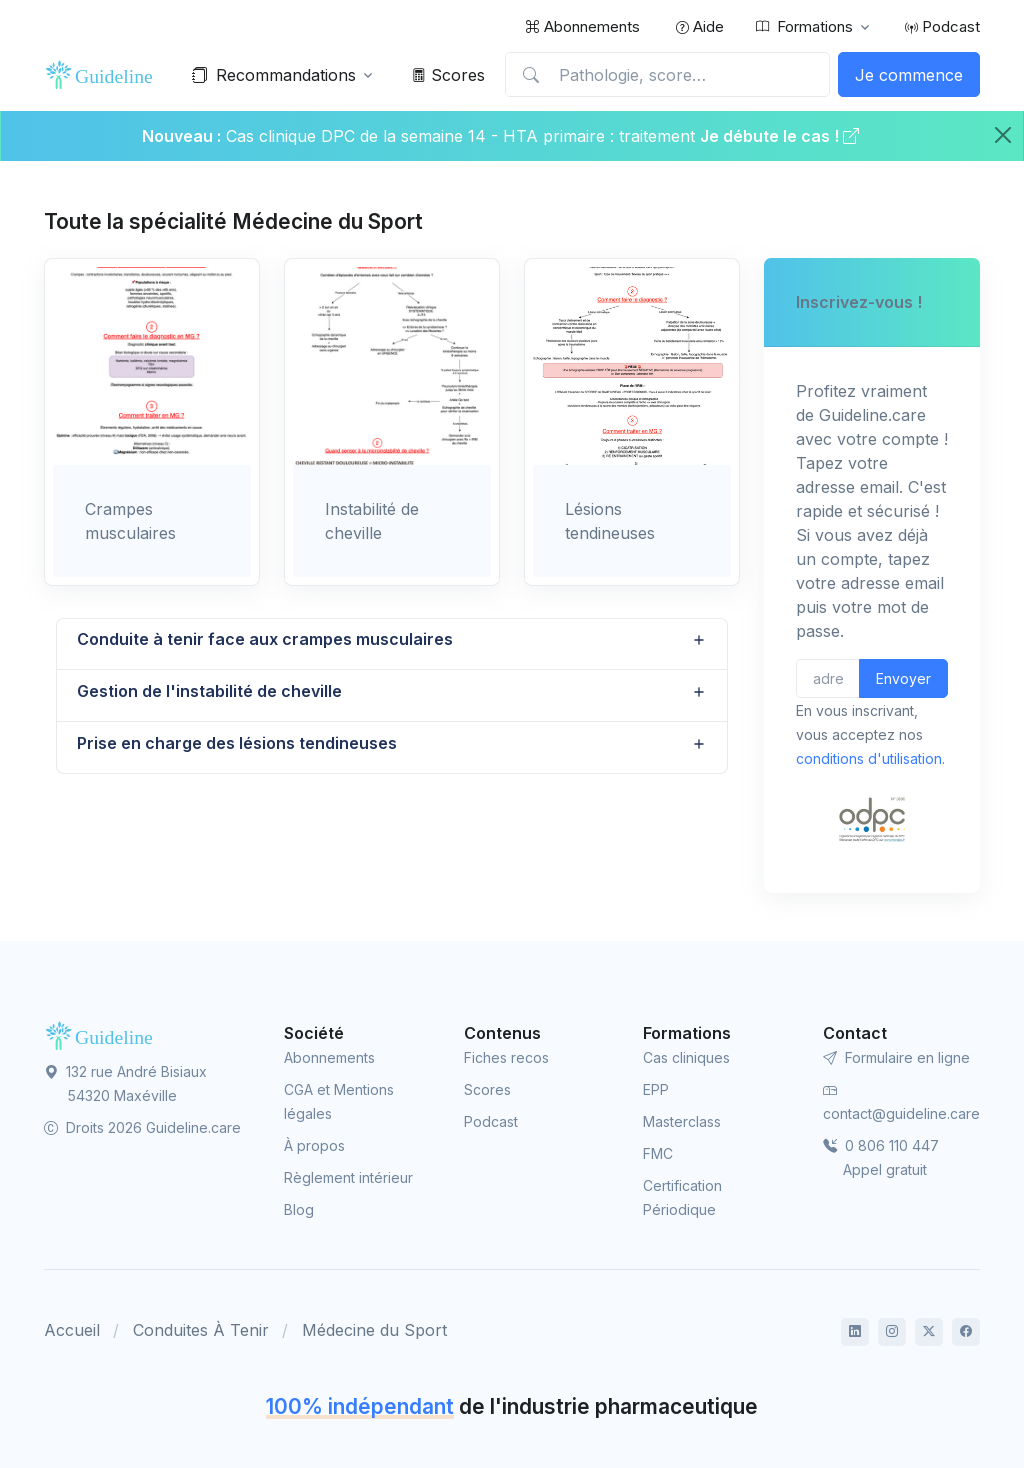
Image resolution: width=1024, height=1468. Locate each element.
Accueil (72, 1330)
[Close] (1003, 135)
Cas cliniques (686, 1057)
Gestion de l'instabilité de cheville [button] (209, 692)
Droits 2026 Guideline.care (142, 1127)
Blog (299, 1209)
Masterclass (682, 1121)
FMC (658, 1153)
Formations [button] (804, 27)
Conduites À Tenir (201, 1330)
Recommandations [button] (274, 75)
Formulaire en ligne (896, 1057)
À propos (314, 1145)
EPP (656, 1089)
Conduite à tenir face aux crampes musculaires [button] (265, 640)
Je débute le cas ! (779, 136)
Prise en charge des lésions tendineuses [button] (237, 744)
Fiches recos (506, 1057)
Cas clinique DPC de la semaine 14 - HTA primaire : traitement (460, 136)
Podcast (942, 26)
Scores (448, 75)
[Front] (104, 75)
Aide (700, 26)
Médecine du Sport (374, 1330)
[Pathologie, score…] (667, 75)
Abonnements (582, 26)
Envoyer (903, 678)
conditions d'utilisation (869, 758)
